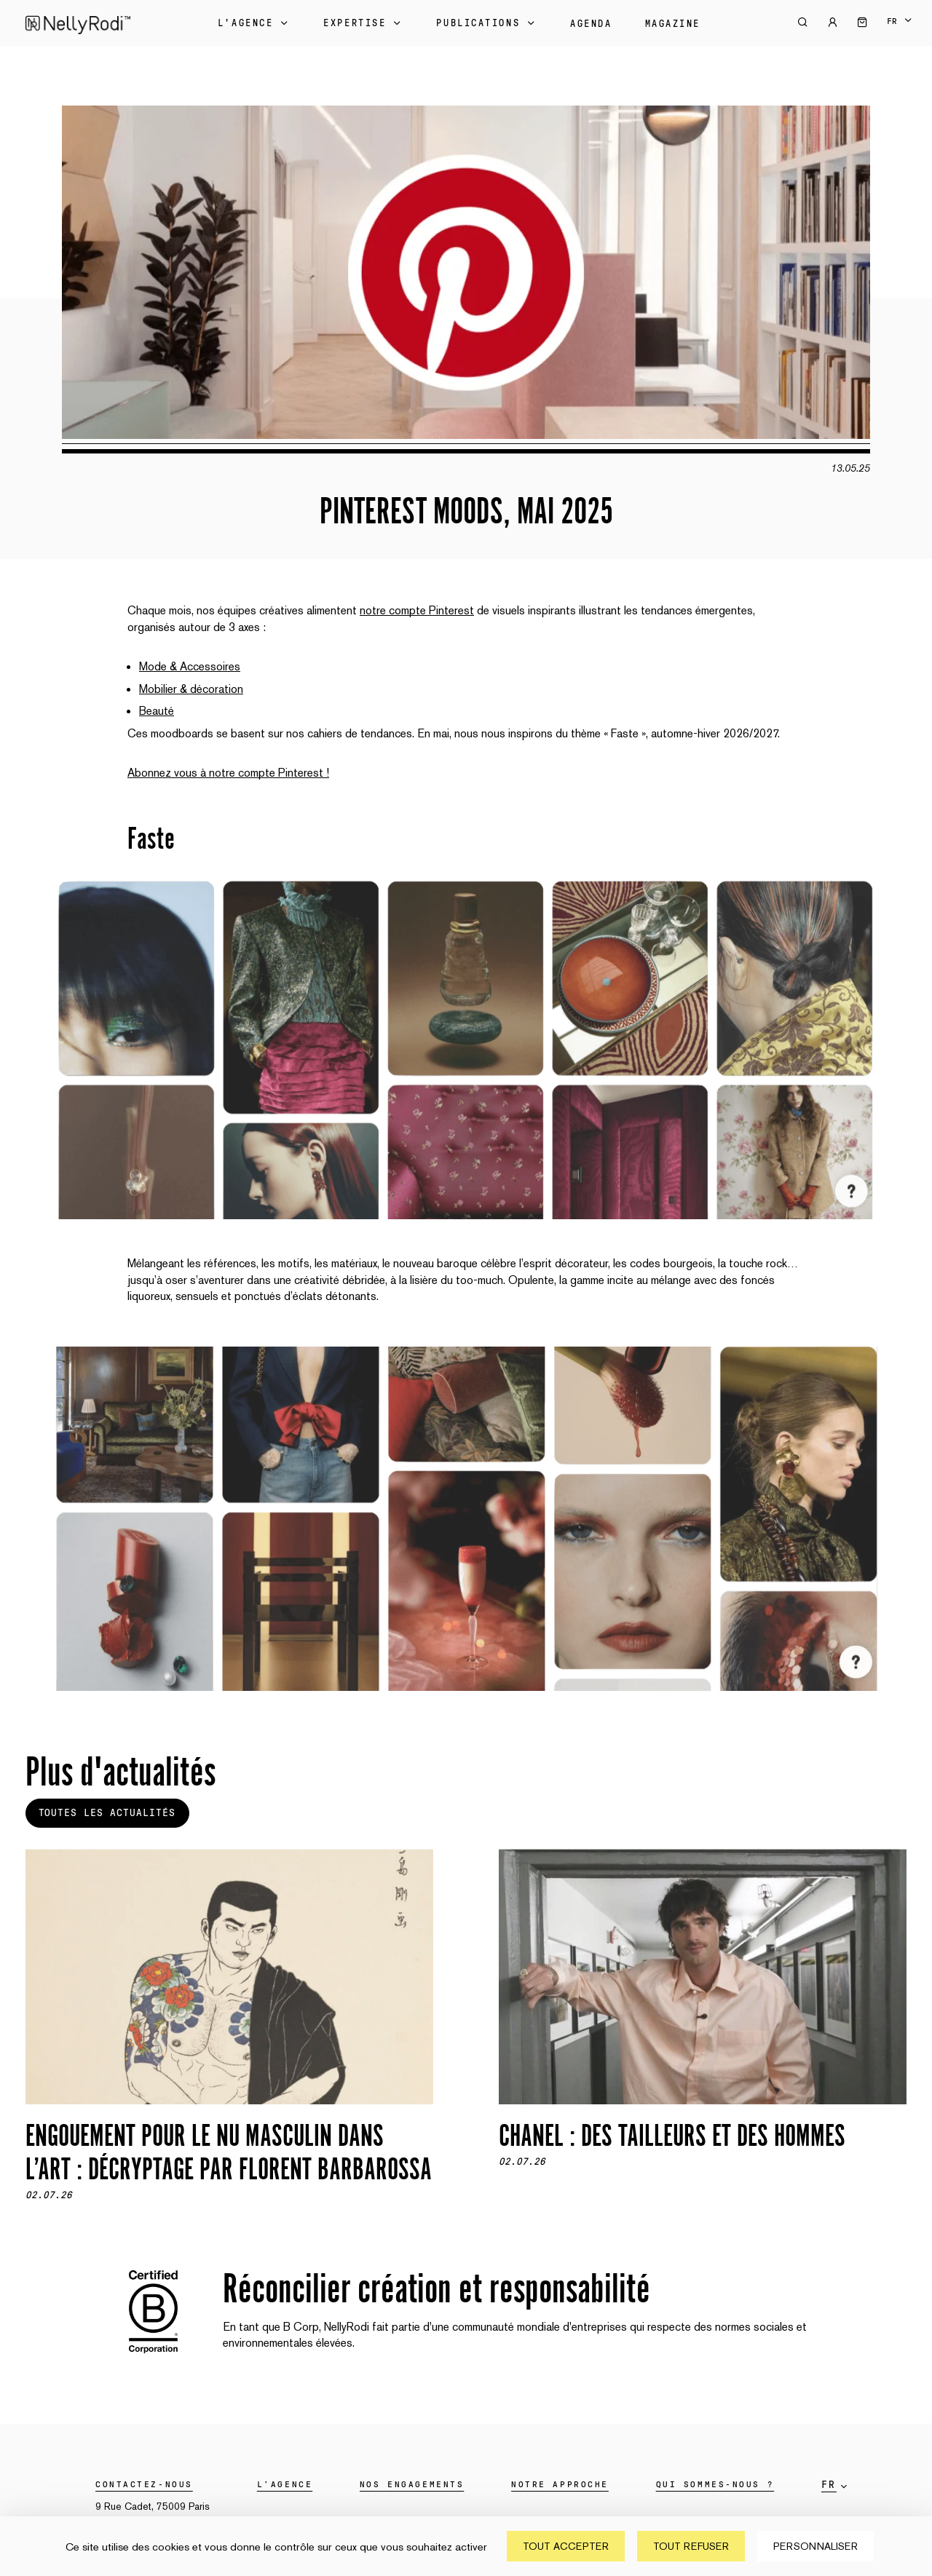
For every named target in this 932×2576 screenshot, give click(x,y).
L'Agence (254, 23)
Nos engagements (412, 2484)
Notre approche (560, 2484)
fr (892, 21)
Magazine (672, 24)
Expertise (363, 23)
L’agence (284, 2484)
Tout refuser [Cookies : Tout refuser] (691, 2546)
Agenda (591, 24)
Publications (486, 23)
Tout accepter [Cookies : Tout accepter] (566, 2546)
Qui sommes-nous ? (715, 2484)
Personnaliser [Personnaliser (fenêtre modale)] (815, 2546)
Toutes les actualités (107, 1813)
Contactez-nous (144, 2484)
